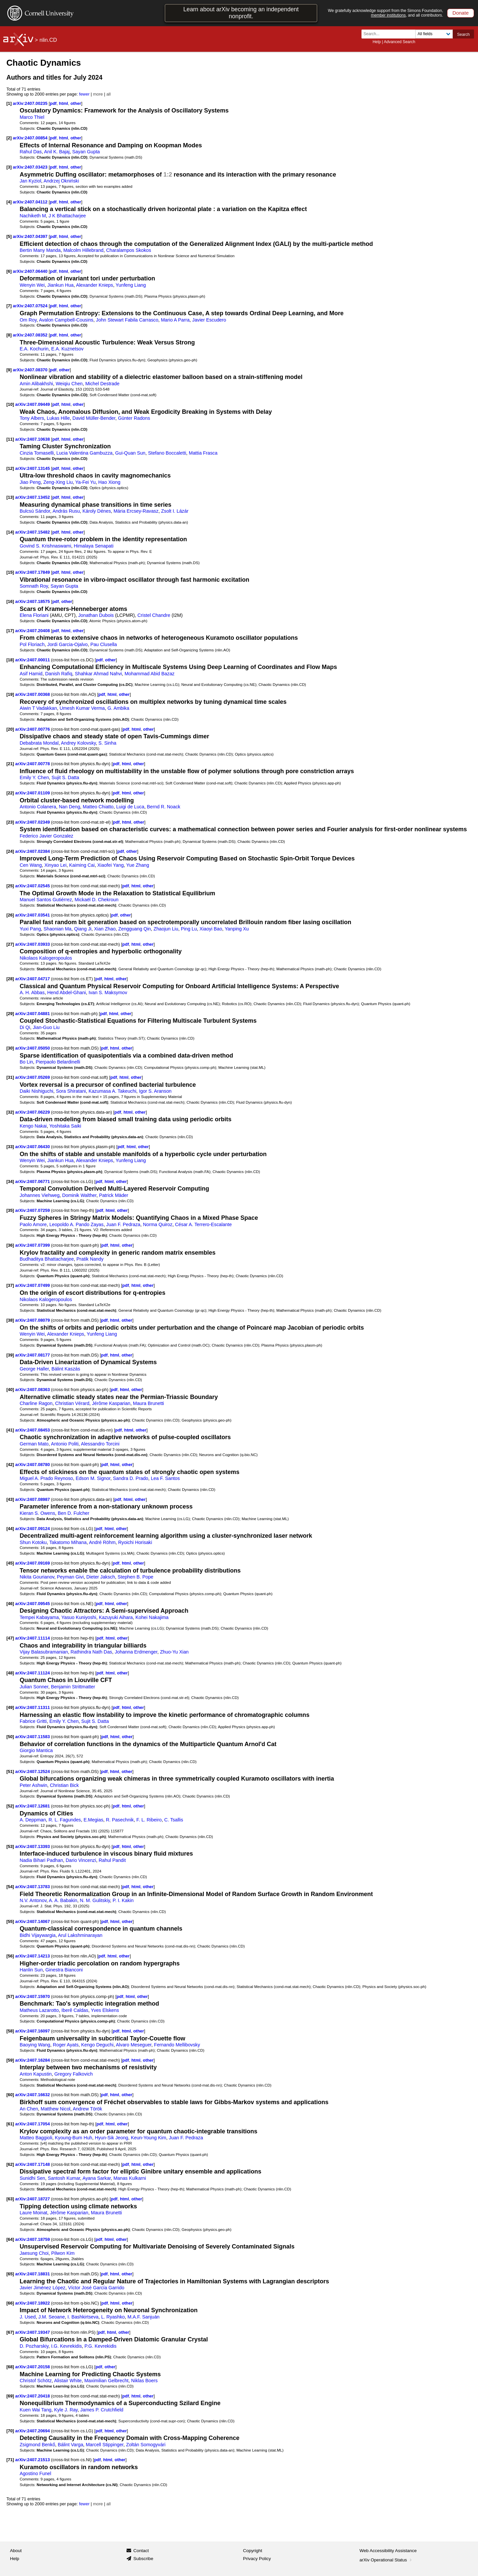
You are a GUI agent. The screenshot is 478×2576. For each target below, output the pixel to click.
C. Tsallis (173, 1819)
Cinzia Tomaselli (37, 453)
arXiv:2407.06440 (31, 271)
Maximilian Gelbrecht (106, 2380)
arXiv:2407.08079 (33, 1320)
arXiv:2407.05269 (33, 1077)
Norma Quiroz (158, 1224)
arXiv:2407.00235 (31, 103)
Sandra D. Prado (130, 1478)
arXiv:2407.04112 (31, 201)
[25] (10, 885)
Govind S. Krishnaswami (45, 546)
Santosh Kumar (64, 2178)
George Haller (34, 1368)
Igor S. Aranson (155, 1091)
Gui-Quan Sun (130, 453)
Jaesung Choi (34, 2253)
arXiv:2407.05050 (33, 1048)
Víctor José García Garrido (96, 2287)
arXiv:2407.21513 (33, 2459)
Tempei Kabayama (39, 1617)
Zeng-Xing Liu (58, 482)
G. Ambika (118, 708)
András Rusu (66, 511)
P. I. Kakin (123, 1900)
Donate (460, 13)
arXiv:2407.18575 (33, 601)
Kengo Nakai (33, 1126)
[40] (10, 1389)
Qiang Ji (82, 928)
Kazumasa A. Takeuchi (112, 1091)
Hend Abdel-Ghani (66, 992)
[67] (10, 2332)
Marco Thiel (32, 117)
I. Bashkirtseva (82, 2316)
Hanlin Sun (31, 1969)
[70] (10, 2430)
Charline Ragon (36, 1403)
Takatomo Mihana (67, 1542)
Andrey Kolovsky (78, 743)
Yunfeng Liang (131, 285)
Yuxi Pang (30, 928)
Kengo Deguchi (97, 2044)
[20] (10, 729)
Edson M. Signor (93, 1478)
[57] (10, 1996)
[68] (10, 2366)
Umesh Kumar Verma (82, 708)
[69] (10, 2395)
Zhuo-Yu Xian (174, 1652)
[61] (10, 2123)
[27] (10, 944)
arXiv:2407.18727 (33, 2198)
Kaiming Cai (82, 865)
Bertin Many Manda (40, 250)
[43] (10, 1499)
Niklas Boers (144, 2380)
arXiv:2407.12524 (33, 1771)
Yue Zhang (137, 865)
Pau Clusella (103, 644)
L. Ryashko (113, 2316)
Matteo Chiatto (98, 806)
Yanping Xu (237, 928)
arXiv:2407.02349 (33, 822)
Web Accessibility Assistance (388, 2550)
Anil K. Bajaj (57, 151)
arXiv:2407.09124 (33, 1528)
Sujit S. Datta (65, 777)
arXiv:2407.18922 (33, 2303)
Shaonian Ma (57, 928)
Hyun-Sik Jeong (111, 2137)
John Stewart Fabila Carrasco (127, 320)
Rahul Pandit (112, 1860)
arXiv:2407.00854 (31, 137)
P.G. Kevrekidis (100, 2346)
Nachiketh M (33, 215)
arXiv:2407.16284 (33, 2060)
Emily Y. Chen (34, 777)
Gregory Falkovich (73, 2074)
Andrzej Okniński (61, 181)
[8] (9, 334)
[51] (10, 1771)
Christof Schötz (36, 2380)
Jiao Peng (30, 482)
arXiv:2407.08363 (33, 1389)
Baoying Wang (35, 2044)
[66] (10, 2303)
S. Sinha (108, 743)
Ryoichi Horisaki (135, 1542)
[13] (10, 497)
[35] (10, 1210)
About (16, 2550)
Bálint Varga (70, 2444)
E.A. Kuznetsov (67, 348)
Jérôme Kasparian (111, 1403)
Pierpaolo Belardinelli (58, 1062)
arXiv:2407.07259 (33, 1210)
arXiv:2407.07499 (33, 1285)
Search (463, 34)
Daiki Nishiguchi (36, 1091)
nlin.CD (48, 40)
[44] (10, 1528)
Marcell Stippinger (104, 2444)
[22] (10, 792)
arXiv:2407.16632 (33, 2094)
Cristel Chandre (153, 615)
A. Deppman (33, 1819)
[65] (10, 2273)
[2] (9, 137)
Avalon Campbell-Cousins (66, 320)
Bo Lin (26, 1062)
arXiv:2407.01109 (33, 792)
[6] (9, 271)
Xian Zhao (105, 928)
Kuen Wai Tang (35, 2409)
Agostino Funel (35, 2473)
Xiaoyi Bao (210, 928)
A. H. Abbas (32, 992)
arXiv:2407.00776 (33, 729)
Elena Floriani (34, 615)
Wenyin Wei (32, 285)
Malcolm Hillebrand (83, 250)
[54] (10, 1886)
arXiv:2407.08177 (33, 1355)
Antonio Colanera (38, 806)
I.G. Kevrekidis (66, 2346)
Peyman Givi (70, 1577)
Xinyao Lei (55, 865)
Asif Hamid (31, 673)
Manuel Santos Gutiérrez (46, 899)
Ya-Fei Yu (85, 482)
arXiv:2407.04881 (33, 1013)
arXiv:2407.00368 (33, 694)
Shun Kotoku (33, 1542)
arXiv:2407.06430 (33, 1146)
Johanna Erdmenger (136, 1652)
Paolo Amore (33, 1224)
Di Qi (25, 1027)
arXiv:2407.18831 (33, 2273)
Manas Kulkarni (130, 2178)
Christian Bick (64, 1785)
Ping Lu (189, 928)
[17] (10, 630)
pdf (53, 103)
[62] (10, 2164)
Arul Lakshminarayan (80, 1935)
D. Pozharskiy (34, 2346)
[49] (10, 1707)
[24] (10, 851)
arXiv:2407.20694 (33, 2430)
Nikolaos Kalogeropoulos (46, 958)
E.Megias (93, 1819)
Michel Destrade (102, 383)
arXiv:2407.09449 (33, 404)
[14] (10, 532)
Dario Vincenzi (81, 1860)
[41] (10, 1430)
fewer (84, 94)
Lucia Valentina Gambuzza (84, 453)
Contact (141, 2550)
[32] (10, 1112)
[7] (9, 305)
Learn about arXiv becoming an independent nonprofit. (241, 13)
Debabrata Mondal (39, 743)
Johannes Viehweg (39, 1195)
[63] (10, 2198)
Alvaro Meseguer (133, 2044)
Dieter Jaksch (100, 1577)
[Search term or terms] (390, 34)
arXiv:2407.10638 (33, 439)
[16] (10, 601)
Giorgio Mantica (36, 1750)
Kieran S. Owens (37, 1513)
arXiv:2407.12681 (33, 1805)
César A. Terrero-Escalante (203, 1224)
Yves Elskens (105, 2010)
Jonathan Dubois (96, 615)
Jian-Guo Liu (46, 1027)
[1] (9, 103)
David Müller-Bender (93, 418)
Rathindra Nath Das (91, 1652)
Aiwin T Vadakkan (38, 708)
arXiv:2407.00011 (33, 659)
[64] (10, 2239)
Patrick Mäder (113, 1195)
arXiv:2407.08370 (31, 369)
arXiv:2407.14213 (33, 1955)
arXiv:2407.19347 (33, 2332)
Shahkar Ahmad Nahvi (98, 673)
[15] (10, 572)
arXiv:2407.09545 (33, 1603)
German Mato (34, 1443)
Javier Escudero (209, 320)
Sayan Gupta (86, 151)
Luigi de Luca (130, 806)
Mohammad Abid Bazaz (149, 673)
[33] (10, 1146)
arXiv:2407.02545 (33, 885)
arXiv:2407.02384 (33, 851)
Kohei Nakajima (152, 1617)
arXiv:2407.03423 (31, 167)
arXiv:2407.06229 (33, 1112)
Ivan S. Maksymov (108, 992)
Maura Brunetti (148, 1403)
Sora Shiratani (71, 1091)
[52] (10, 1805)
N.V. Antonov (33, 1900)
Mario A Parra (175, 320)
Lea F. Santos (165, 1478)
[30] (10, 1048)
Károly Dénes (97, 511)
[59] (10, 2060)
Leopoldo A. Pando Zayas (76, 1224)
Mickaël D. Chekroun (97, 899)
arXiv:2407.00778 (33, 763)
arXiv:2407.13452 (33, 497)
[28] (10, 978)
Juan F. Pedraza (123, 1224)
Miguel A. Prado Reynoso (46, 1478)
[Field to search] (434, 34)
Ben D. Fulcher (73, 1513)
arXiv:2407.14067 (33, 1921)
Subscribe (143, 2558)
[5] (9, 236)
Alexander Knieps (94, 285)
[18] (10, 659)
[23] (10, 822)
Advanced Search (399, 41)
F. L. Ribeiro (149, 1819)
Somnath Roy (34, 586)
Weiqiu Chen (69, 383)
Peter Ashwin (33, 1785)
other (75, 103)
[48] (10, 1672)
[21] (10, 763)
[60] (10, 2094)
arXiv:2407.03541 (33, 915)
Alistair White (68, 2380)
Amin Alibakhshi (36, 383)
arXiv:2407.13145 (33, 468)
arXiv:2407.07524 (31, 305)
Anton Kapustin (36, 2074)
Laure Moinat (33, 2212)
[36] (10, 1245)
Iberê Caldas (74, 2010)
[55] (10, 1921)
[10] (10, 404)
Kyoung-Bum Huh (73, 2137)
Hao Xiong (109, 482)
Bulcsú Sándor (35, 511)
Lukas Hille (58, 418)
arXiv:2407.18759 (33, 2239)
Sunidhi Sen (32, 2178)
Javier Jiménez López (42, 2287)
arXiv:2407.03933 (33, 944)
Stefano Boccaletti (167, 453)
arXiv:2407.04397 (31, 236)
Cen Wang (31, 865)
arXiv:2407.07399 (33, 1245)
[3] (9, 167)
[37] (10, 1285)
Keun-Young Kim (148, 2137)
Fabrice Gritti (33, 1721)
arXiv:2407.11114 (33, 1638)
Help (376, 41)
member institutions (388, 15)
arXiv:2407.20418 (33, 2395)
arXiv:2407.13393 (33, 1846)
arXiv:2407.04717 (33, 978)
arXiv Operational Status (386, 2559)
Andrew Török (87, 2108)
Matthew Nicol (56, 2108)
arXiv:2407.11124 (33, 1672)
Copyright (252, 2550)
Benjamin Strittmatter (73, 1686)
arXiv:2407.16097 (33, 2030)
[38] (10, 1320)
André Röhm (102, 1542)
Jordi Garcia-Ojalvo (67, 644)
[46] (10, 1603)
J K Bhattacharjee (67, 215)
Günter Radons (134, 418)
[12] (10, 468)
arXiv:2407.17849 (33, 572)
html (63, 103)
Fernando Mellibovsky (177, 2044)
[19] (10, 694)
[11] (10, 439)
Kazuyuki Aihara (116, 1617)
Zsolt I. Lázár (174, 511)
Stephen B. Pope (135, 1577)
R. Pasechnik (120, 1819)
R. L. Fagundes (64, 1819)
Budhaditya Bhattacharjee (47, 1259)
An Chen (29, 2108)
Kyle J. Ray (66, 2409)
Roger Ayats (65, 2044)
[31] (10, 1077)
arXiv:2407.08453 (33, 1430)
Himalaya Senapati (94, 546)
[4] (9, 201)
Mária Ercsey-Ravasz (136, 511)
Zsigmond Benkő (37, 2444)
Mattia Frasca (203, 453)
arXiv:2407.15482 (33, 532)
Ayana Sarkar (97, 2178)
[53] (10, 1846)
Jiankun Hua (60, 285)
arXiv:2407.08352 (31, 334)
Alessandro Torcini (100, 1443)
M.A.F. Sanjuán (143, 2316)
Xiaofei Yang (110, 865)
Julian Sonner (34, 1686)
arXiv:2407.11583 (33, 1736)
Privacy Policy (257, 2558)
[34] (10, 1181)
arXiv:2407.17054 (33, 2123)
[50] (10, 1736)
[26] (10, 915)
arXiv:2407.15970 (33, 1996)
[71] (10, 2459)
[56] (10, 1955)
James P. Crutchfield (101, 2409)
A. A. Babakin (63, 1900)
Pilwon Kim (62, 2253)
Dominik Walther (79, 1195)
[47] (10, 1638)
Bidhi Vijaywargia (37, 1935)
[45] (10, 1563)
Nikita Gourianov (37, 1577)
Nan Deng (69, 806)
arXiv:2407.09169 (33, 1563)
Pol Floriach (32, 644)
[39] (10, 1355)
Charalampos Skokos (128, 250)
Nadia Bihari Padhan (41, 1860)
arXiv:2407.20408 (33, 630)
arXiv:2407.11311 (33, 1707)
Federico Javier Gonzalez (46, 836)
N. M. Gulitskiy (95, 1900)
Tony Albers (32, 418)
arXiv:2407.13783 (33, 1886)
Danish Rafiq (58, 673)
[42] (10, 1464)
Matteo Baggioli (36, 2137)
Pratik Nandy (90, 1259)
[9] (9, 369)
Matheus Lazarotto (39, 2010)
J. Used (28, 2316)
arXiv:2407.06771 (33, 1181)
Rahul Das (31, 151)
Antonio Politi (64, 1443)
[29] (10, 1013)
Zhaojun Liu (165, 928)
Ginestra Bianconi (64, 1969)
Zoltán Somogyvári (146, 2444)
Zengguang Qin (134, 928)
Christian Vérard (72, 1403)
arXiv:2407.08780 (33, 1464)
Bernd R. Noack (164, 806)
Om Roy (28, 320)
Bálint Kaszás (65, 1368)
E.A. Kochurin (34, 348)
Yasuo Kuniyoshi (78, 1617)
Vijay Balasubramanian (44, 1652)
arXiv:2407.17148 (33, 2164)
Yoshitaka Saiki (65, 1126)
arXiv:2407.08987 (33, 1499)
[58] (10, 2030)
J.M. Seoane (51, 2316)
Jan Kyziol (30, 181)
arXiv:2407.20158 (33, 2366)
